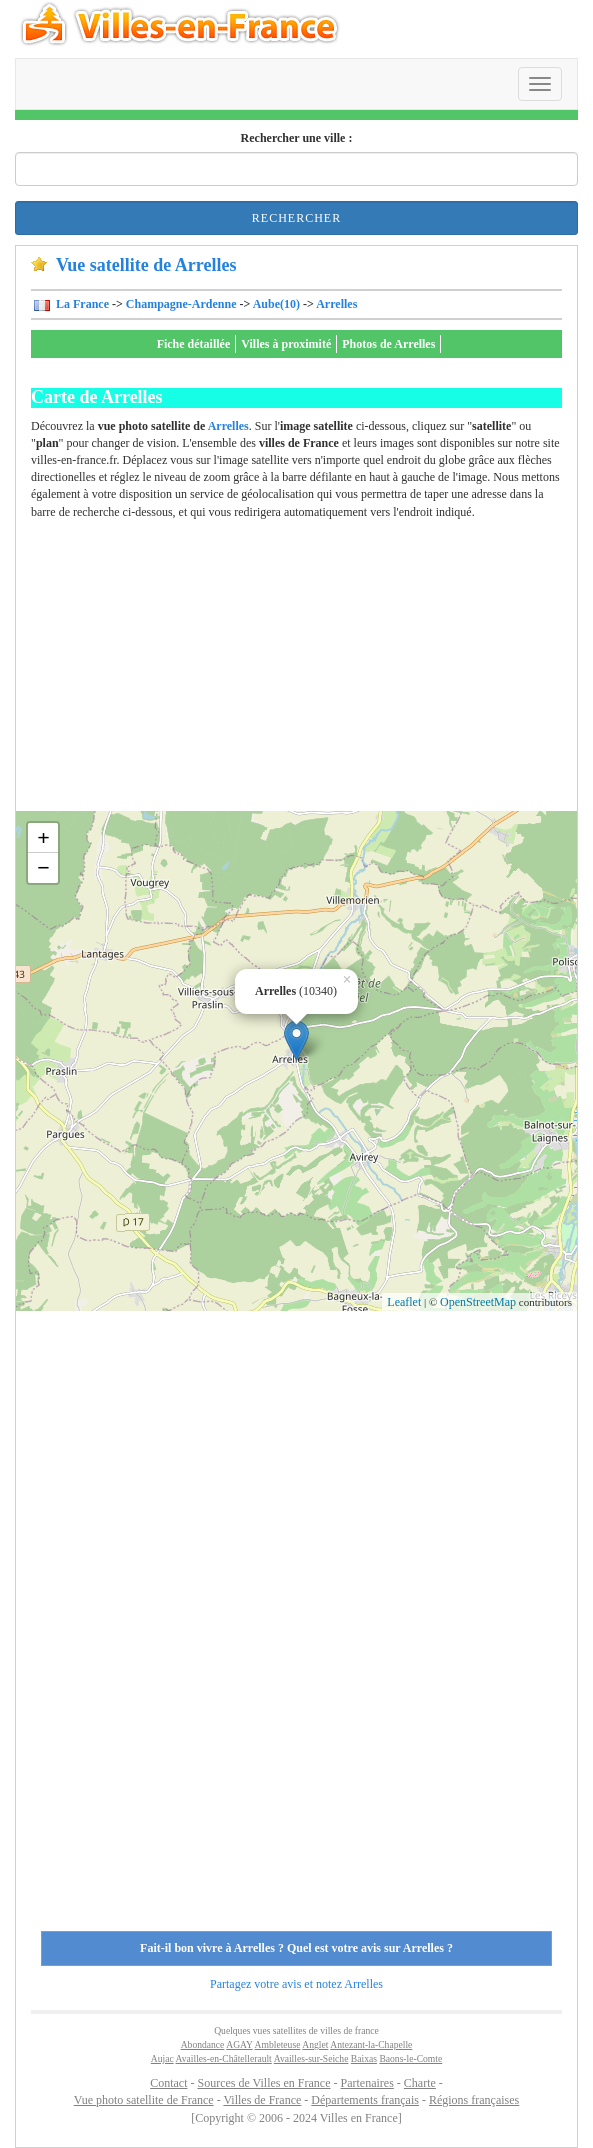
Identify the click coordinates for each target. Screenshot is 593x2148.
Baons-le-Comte (410, 2058)
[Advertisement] (312, 671)
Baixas (364, 2058)
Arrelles (336, 304)
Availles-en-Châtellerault (224, 2058)
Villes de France (262, 2100)
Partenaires (367, 2083)
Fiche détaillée (194, 344)
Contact (168, 2083)
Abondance (203, 2044)
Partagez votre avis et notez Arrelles (296, 1984)
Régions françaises (474, 2100)
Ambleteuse (278, 2044)
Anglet (315, 2044)
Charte (420, 2083)
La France (81, 304)
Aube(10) (276, 304)
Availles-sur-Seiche (311, 2058)
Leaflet (404, 1302)
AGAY (239, 2044)
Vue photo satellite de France (144, 2100)
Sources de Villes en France (263, 2083)
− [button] (43, 867)
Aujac (162, 2058)
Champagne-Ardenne (181, 304)
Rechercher (296, 218)
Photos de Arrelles (388, 344)
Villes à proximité (286, 344)
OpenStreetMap (478, 1302)
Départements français (365, 2100)
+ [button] (43, 837)
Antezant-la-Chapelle (371, 2044)
